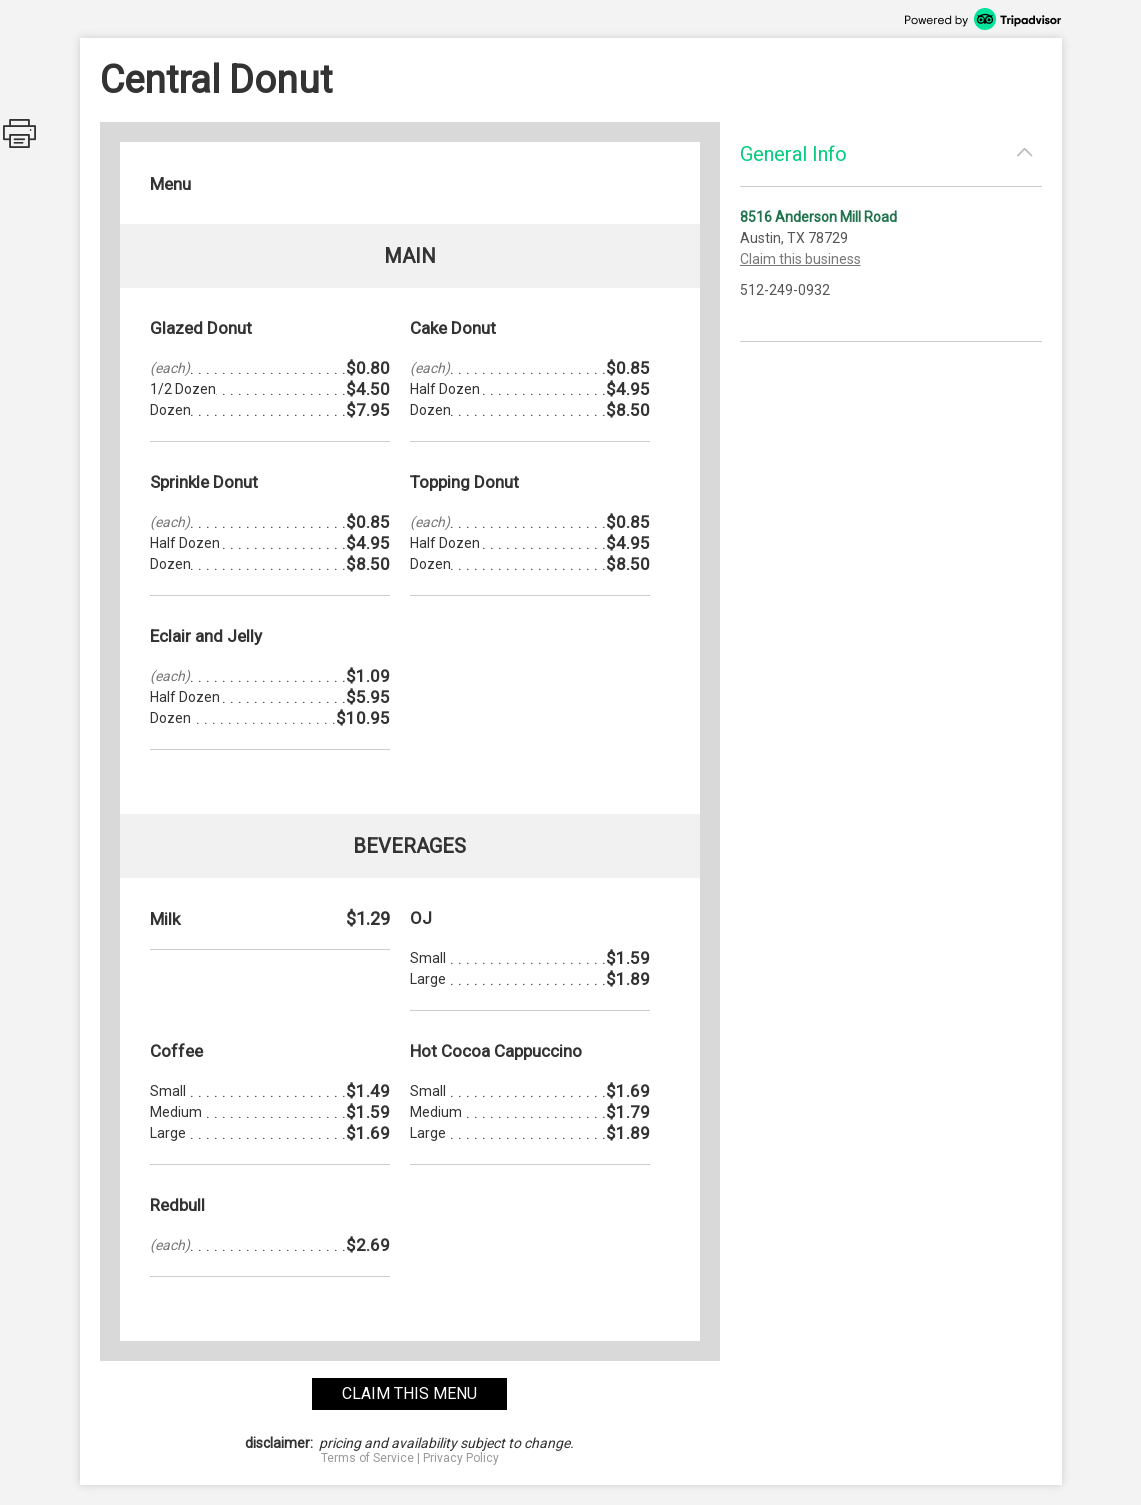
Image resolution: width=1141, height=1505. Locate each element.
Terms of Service (367, 1458)
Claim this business (800, 259)
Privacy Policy (461, 1458)
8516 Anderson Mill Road (818, 217)
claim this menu (409, 1393)
